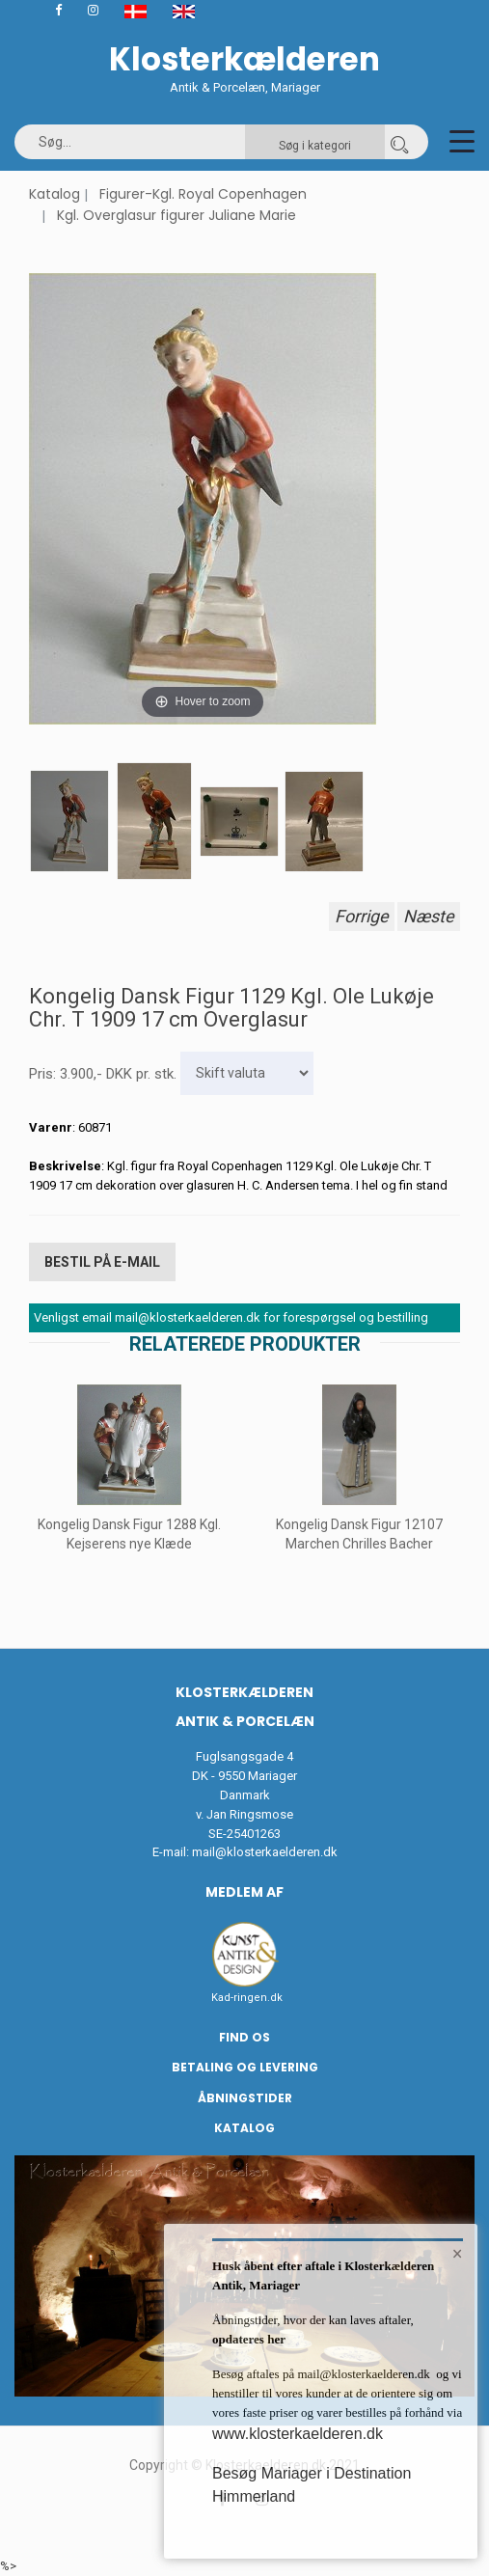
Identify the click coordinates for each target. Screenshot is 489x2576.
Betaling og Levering (245, 2067)
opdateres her (248, 2339)
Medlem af (244, 1892)
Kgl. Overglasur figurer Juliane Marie (176, 215)
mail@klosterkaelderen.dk (265, 1852)
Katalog (54, 194)
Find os (244, 2037)
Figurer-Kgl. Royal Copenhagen (203, 194)
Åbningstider (245, 2098)
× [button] (457, 2253)
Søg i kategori (315, 145)
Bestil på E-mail (102, 1262)
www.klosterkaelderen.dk (297, 2433)
